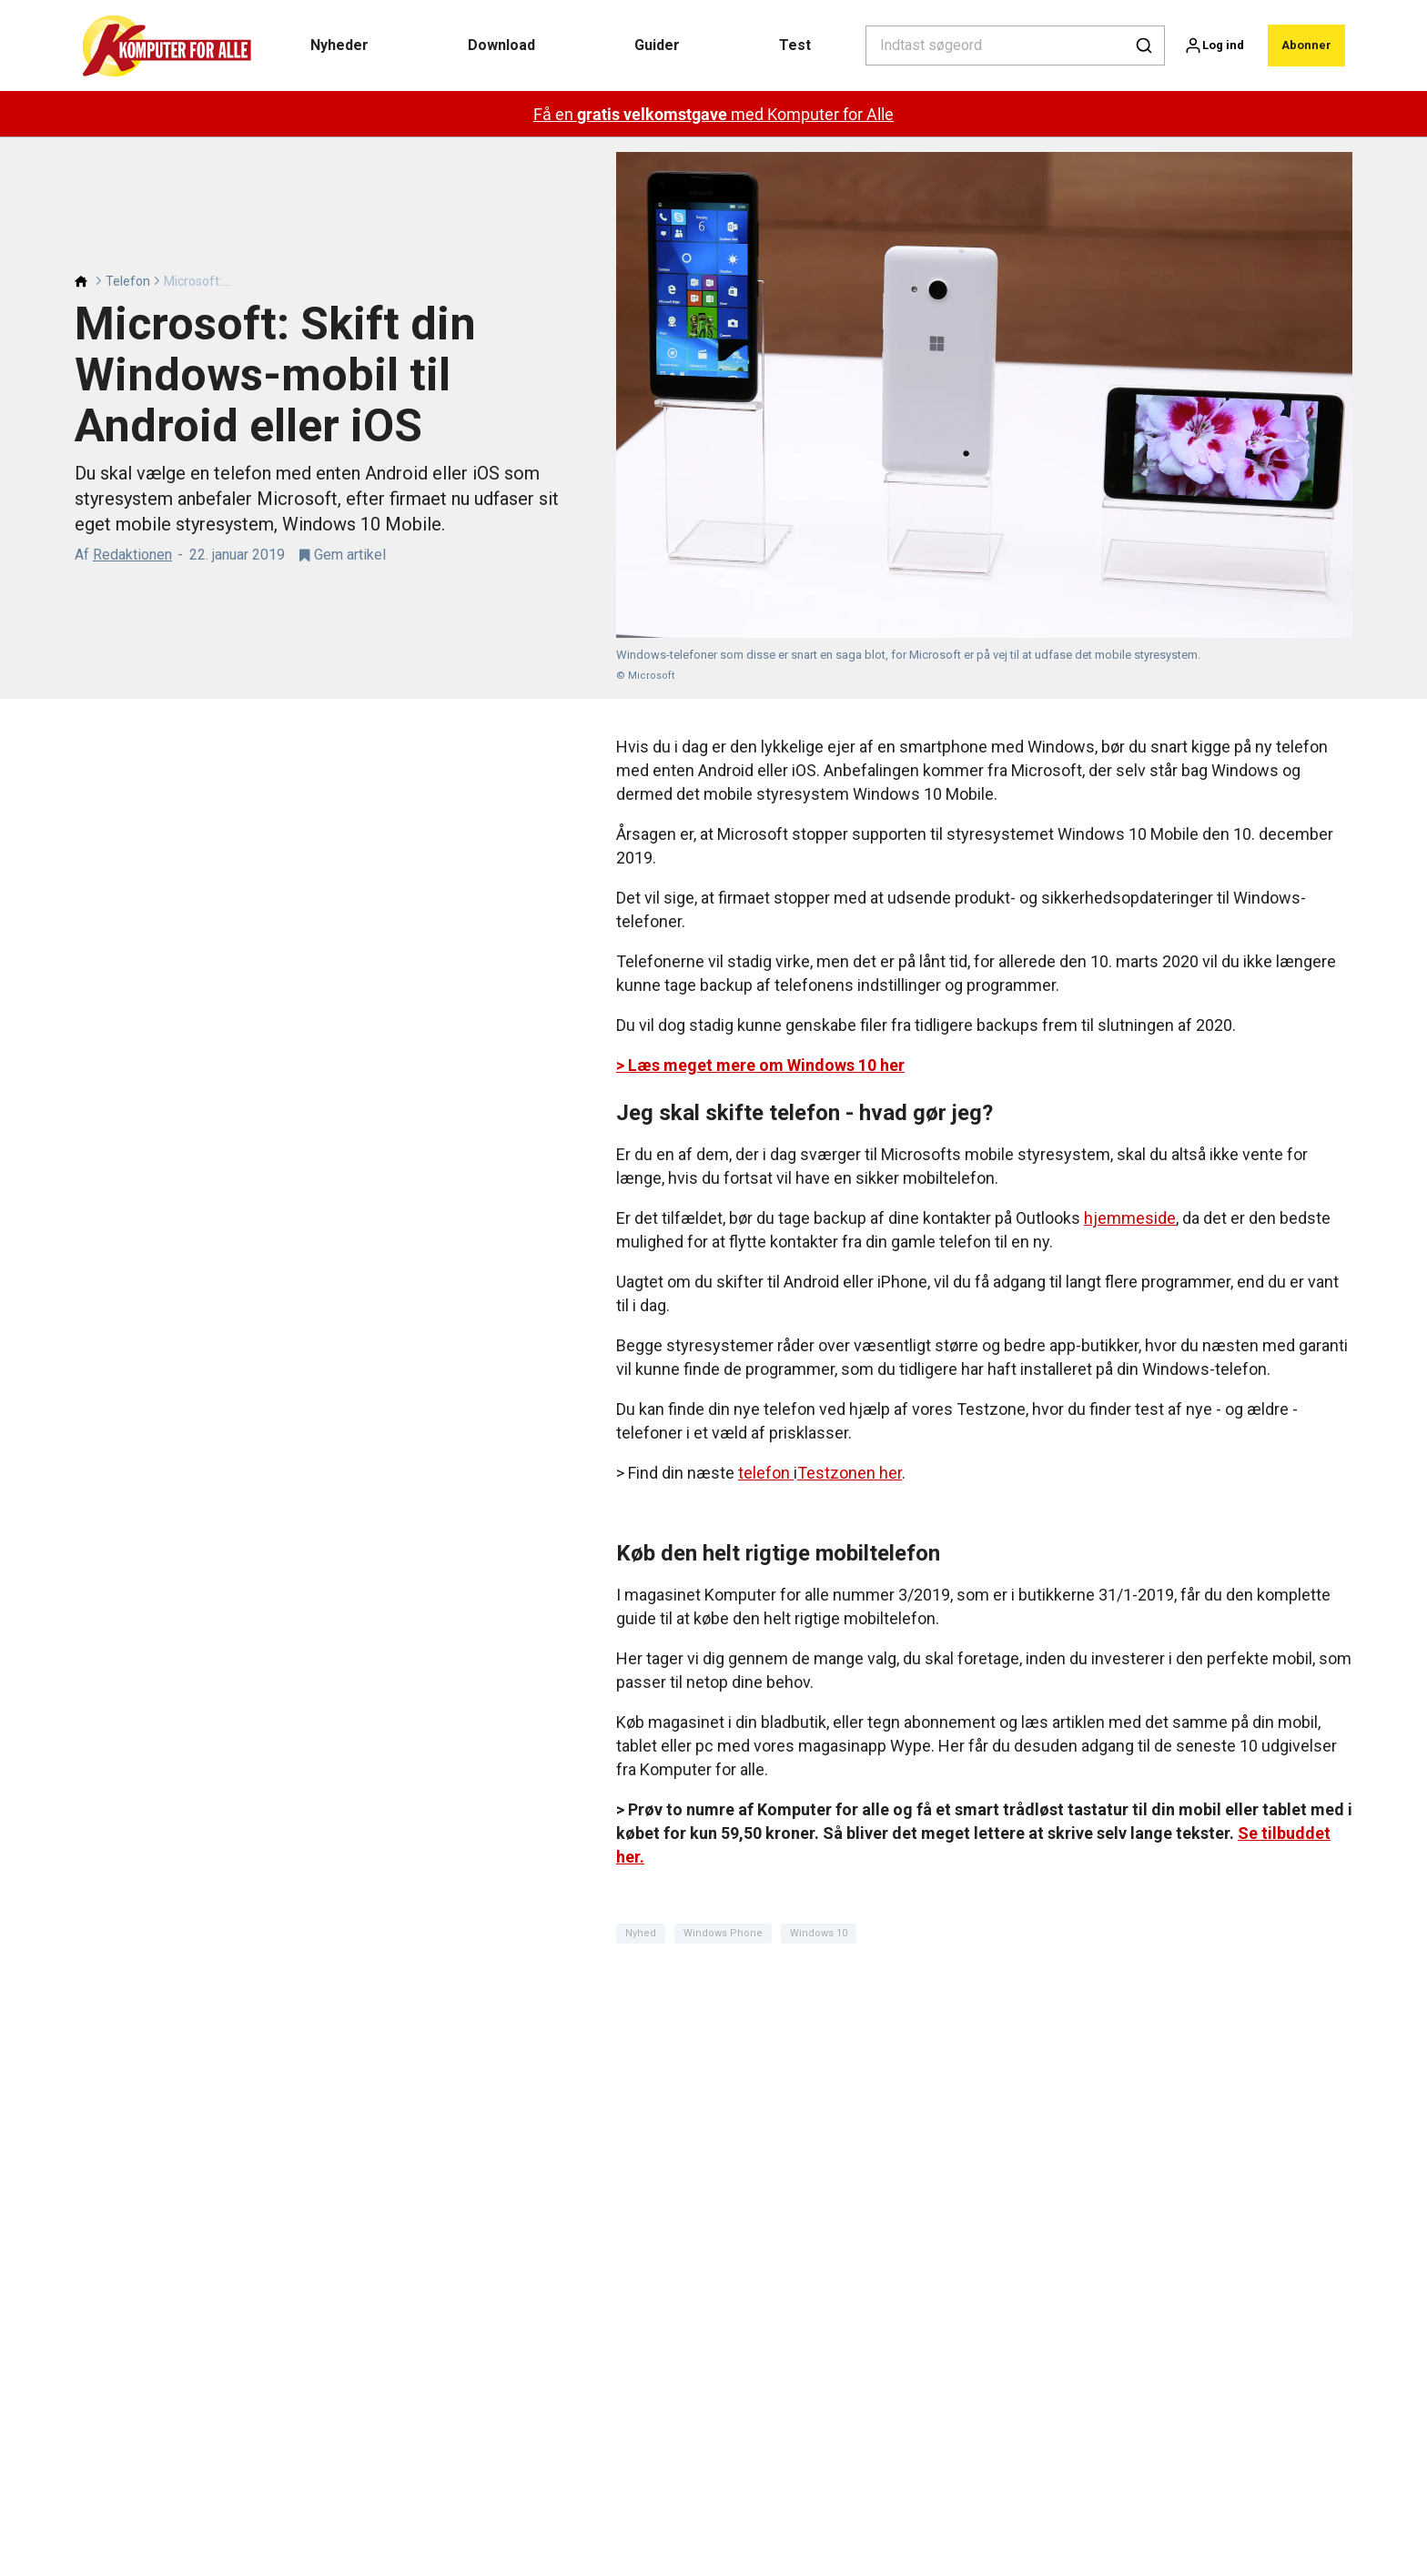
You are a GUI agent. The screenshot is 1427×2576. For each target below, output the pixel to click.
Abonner (1306, 45)
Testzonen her (849, 1472)
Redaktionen (132, 554)
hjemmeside (1130, 1217)
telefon (766, 1472)
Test (795, 45)
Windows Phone (723, 1933)
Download (501, 45)
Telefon (128, 281)
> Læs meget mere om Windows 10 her (760, 1065)
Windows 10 (818, 1933)
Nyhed (640, 1933)
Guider (657, 45)
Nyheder (339, 45)
